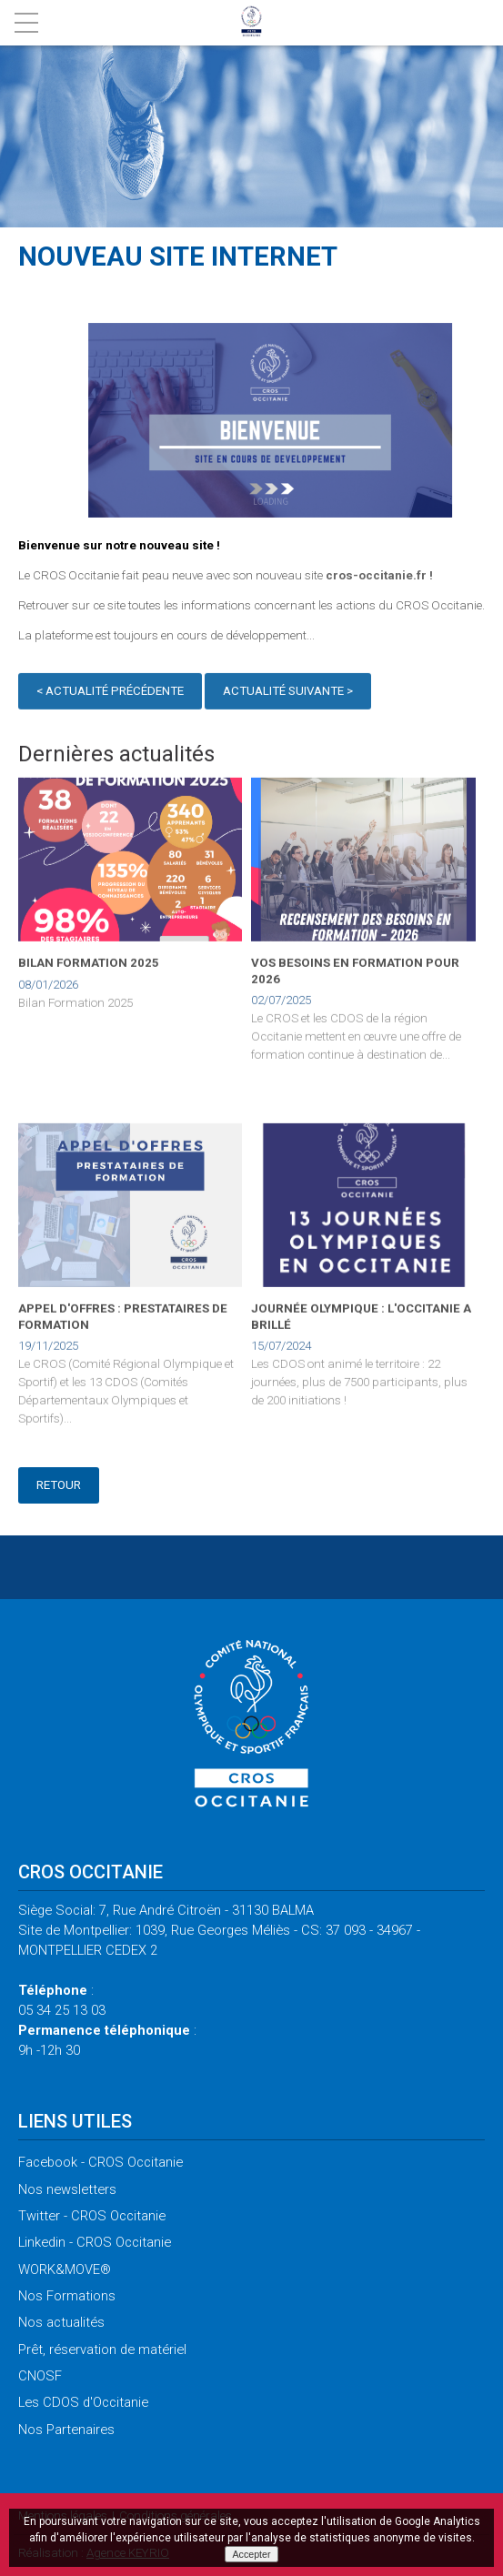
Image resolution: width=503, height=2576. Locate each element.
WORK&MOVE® (64, 2269)
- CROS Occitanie (100, 2162)
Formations (67, 2296)
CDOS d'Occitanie (83, 2402)
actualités (61, 2322)
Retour (58, 1485)
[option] (270, 422)
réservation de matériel (102, 2349)
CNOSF (40, 2376)
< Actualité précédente (110, 693)
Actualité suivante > (288, 693)
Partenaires (66, 2429)
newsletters (67, 2189)
